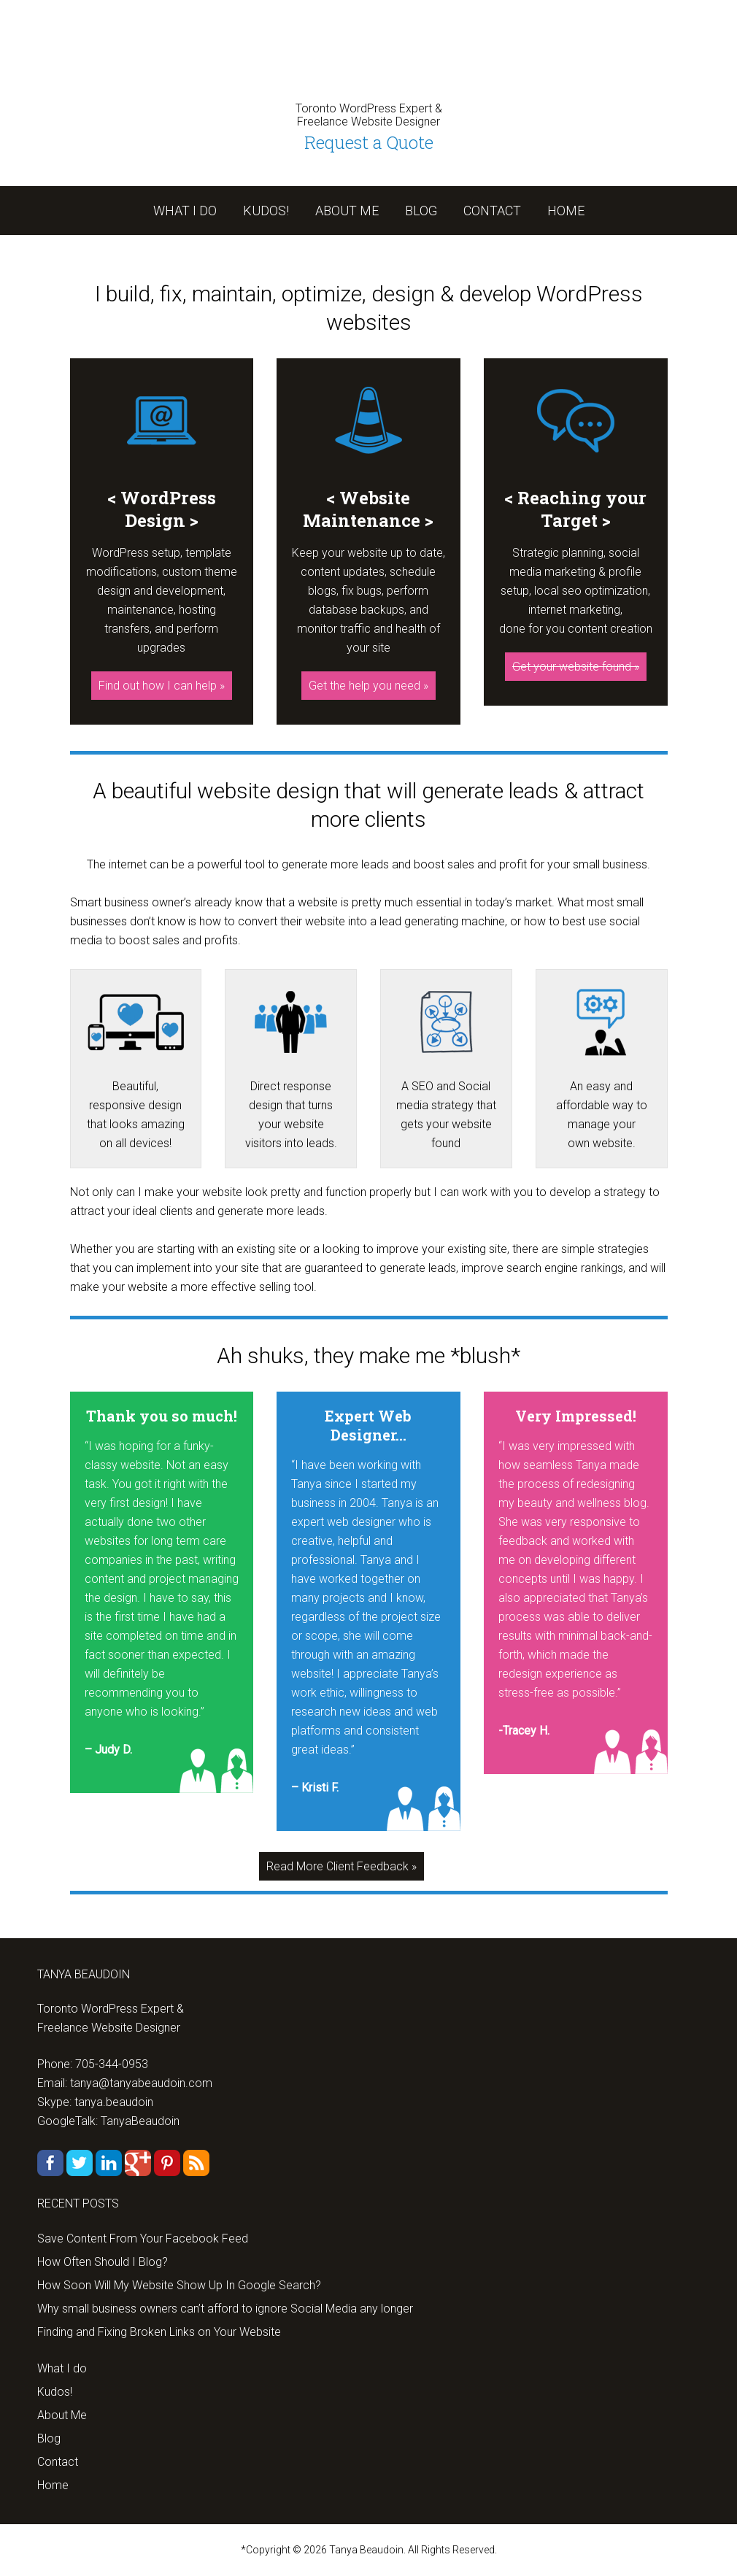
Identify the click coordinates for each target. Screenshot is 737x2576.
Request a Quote (368, 142)
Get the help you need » (368, 686)
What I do (62, 2368)
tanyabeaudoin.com (368, 51)
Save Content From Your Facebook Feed (142, 2238)
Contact (57, 2462)
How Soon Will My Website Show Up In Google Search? (179, 2285)
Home (53, 2485)
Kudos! (54, 2392)
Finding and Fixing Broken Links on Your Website (159, 2332)
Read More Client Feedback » (341, 1866)
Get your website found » (575, 667)
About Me (62, 2415)
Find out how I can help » (162, 686)
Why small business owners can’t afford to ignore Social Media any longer (225, 2308)
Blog (49, 2438)
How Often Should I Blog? (102, 2262)
